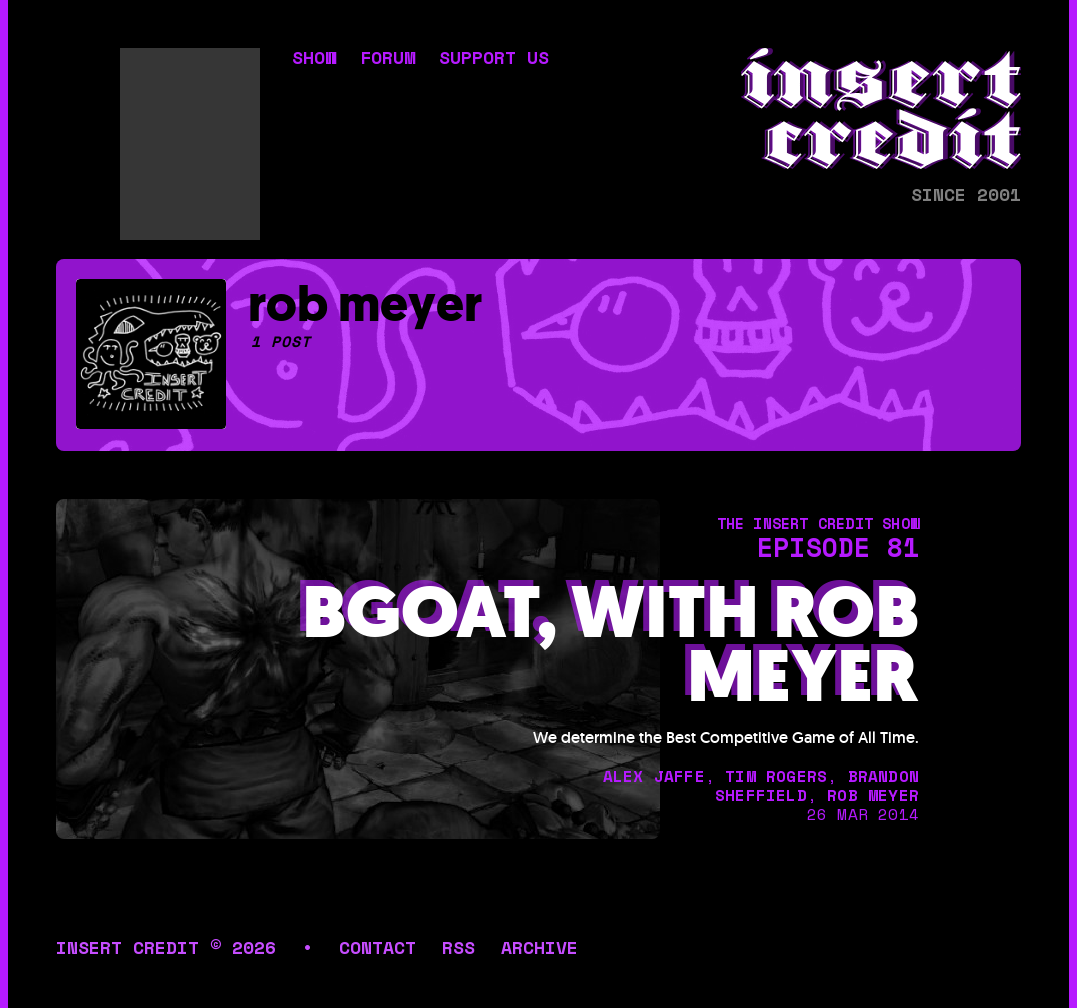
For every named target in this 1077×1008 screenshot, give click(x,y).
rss (458, 947)
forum (387, 59)
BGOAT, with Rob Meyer (610, 645)
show (314, 59)
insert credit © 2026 (166, 947)
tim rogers (776, 776)
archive (539, 947)
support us (494, 59)
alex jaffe (654, 776)
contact (377, 947)
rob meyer (873, 795)
